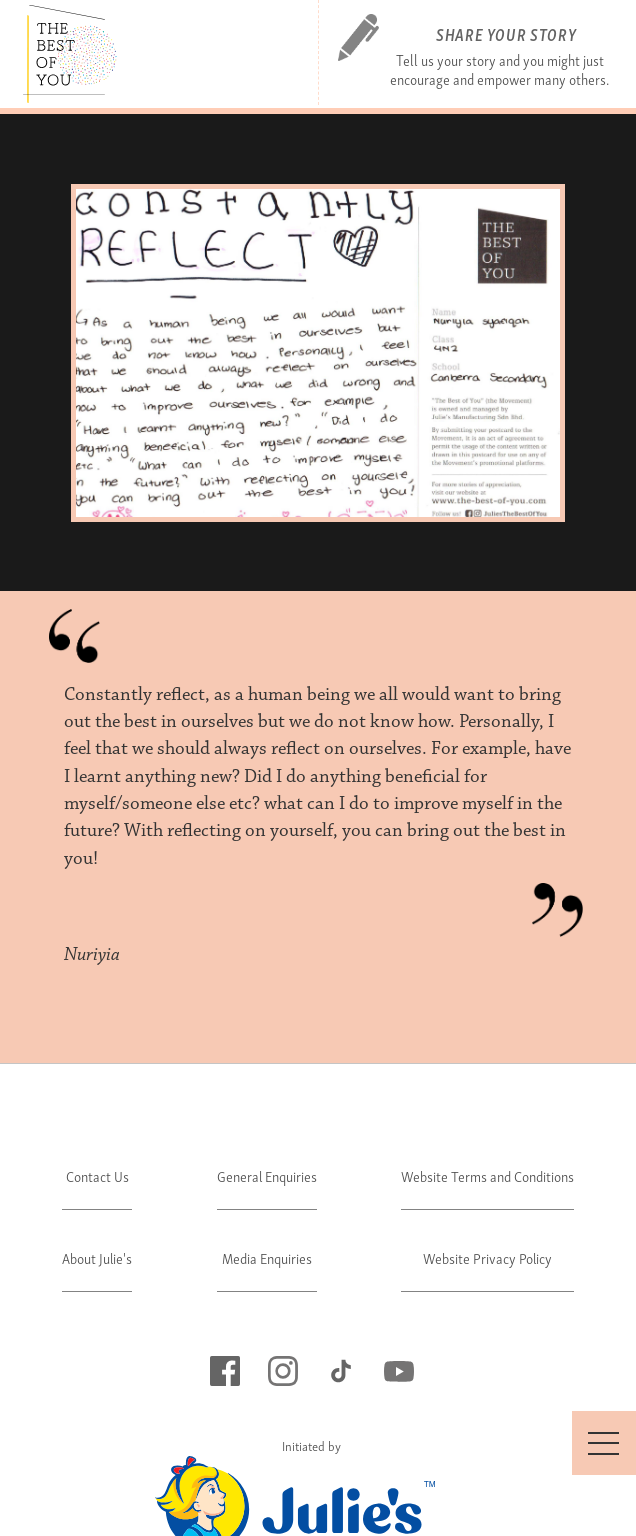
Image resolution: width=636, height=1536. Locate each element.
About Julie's (97, 1257)
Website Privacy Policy (487, 1257)
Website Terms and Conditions (487, 1175)
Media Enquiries (267, 1257)
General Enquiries (267, 1175)
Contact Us (97, 1175)
